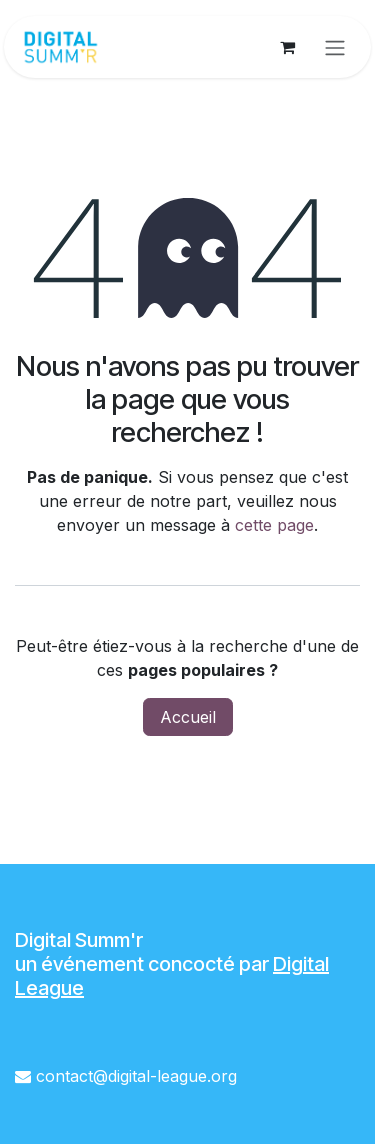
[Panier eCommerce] (287, 47)
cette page (274, 525)
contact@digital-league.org (136, 1076)
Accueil (188, 717)
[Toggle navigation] (335, 47)
